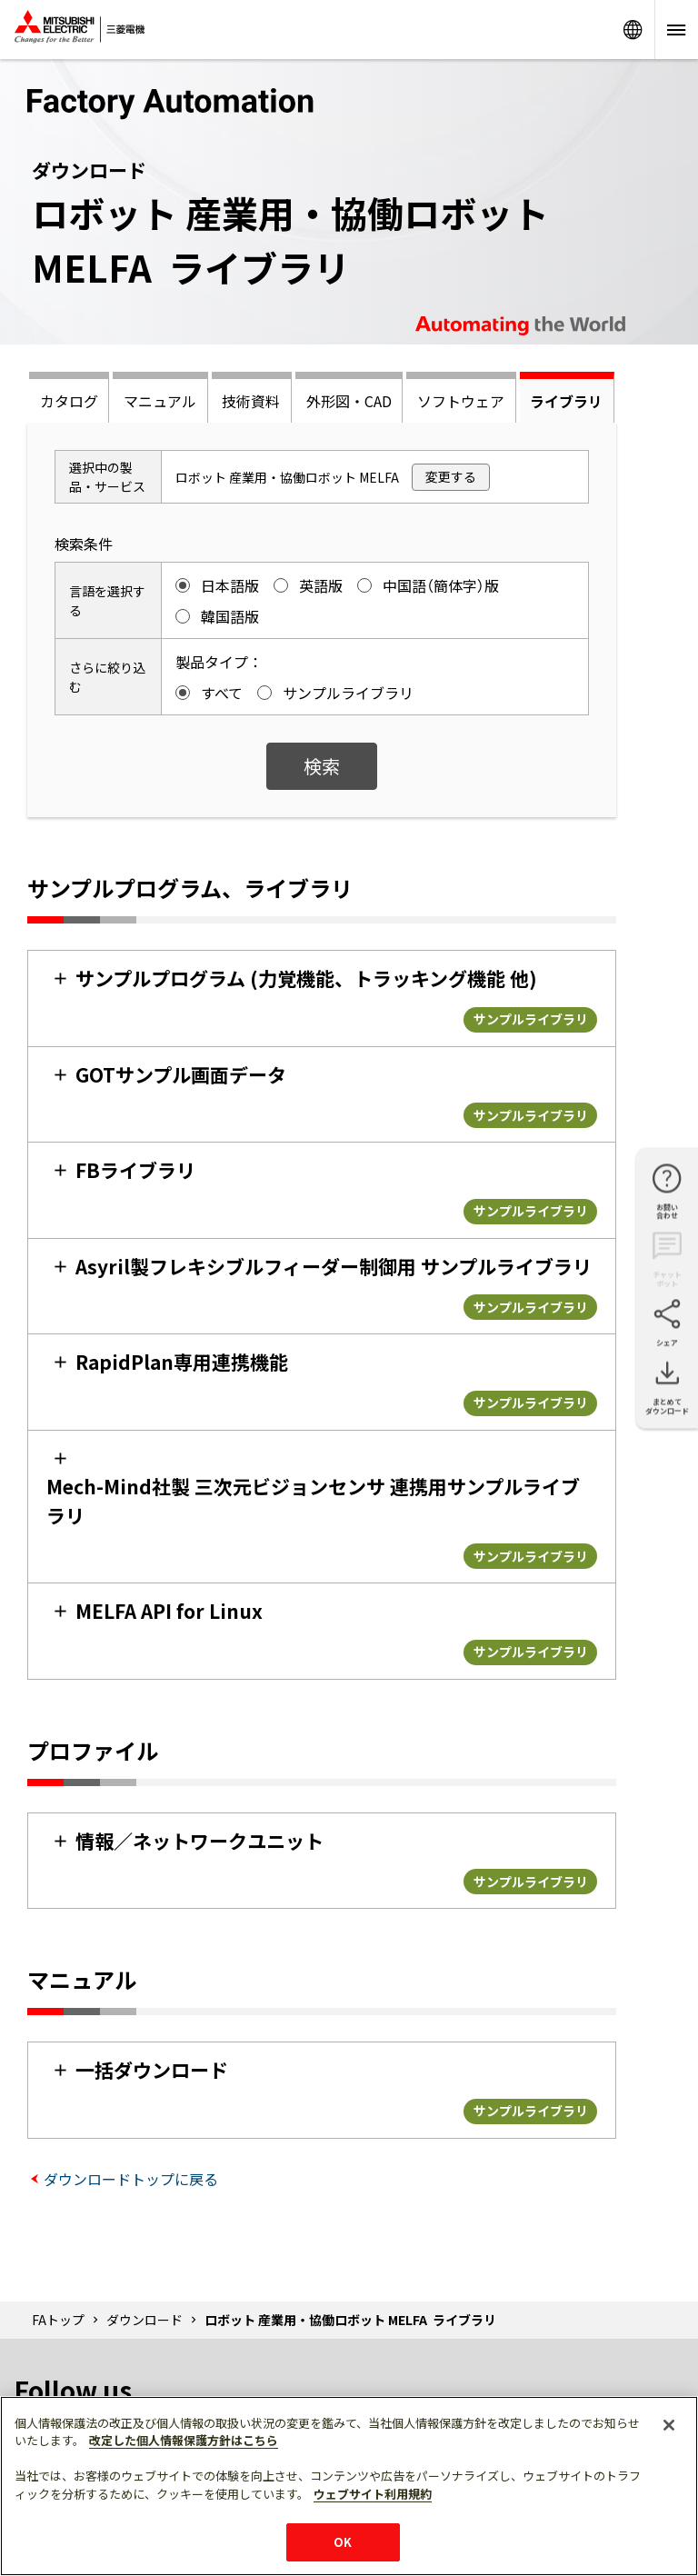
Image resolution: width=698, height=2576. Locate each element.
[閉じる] (669, 2425)
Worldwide (632, 29)
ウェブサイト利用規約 (373, 2493)
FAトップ (58, 2320)
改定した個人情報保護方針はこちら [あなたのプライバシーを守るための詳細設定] (183, 2440)
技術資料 (251, 401)
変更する (450, 476)
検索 (322, 766)
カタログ (69, 401)
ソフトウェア (460, 401)
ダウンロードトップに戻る (131, 2179)
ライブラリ (566, 401)
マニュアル (160, 401)
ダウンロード (144, 2320)
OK (343, 2542)
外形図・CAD (349, 401)
